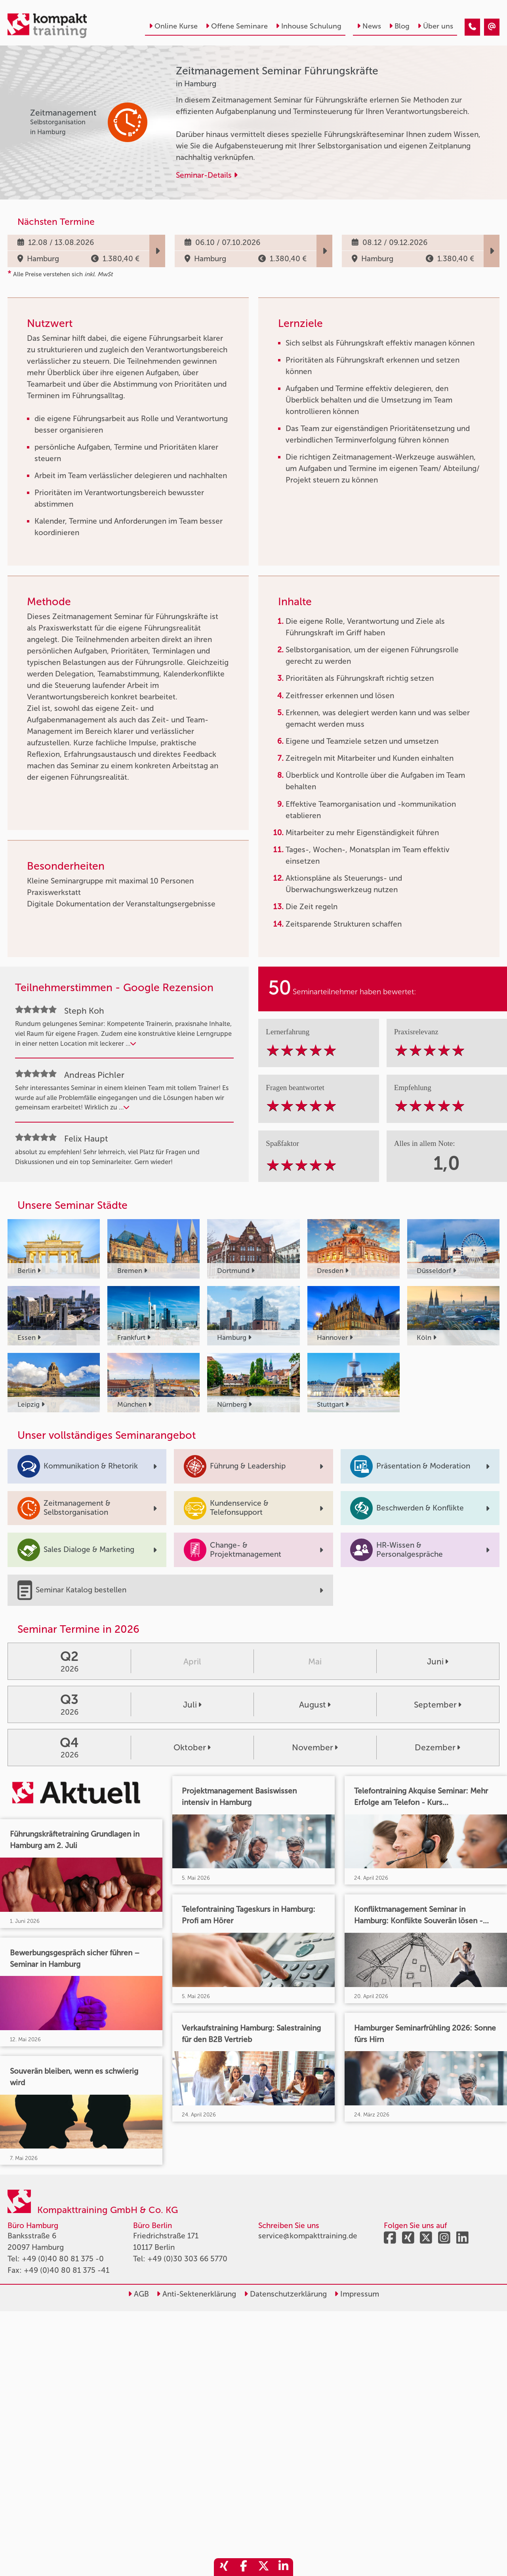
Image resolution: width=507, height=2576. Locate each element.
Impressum (356, 2294)
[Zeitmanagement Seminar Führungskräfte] (472, 27)
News (369, 26)
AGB (138, 2294)
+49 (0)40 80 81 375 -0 (63, 2258)
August (315, 1705)
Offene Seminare (237, 26)
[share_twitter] (263, 2567)
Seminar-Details (207, 175)
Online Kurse (173, 26)
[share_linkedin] (283, 2567)
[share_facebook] (244, 2567)
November (315, 1747)
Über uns (435, 26)
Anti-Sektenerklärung (196, 2294)
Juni (437, 1661)
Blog (399, 26)
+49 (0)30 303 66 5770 (187, 2258)
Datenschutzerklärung (285, 2294)
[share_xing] (224, 2567)
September (437, 1705)
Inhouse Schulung (308, 26)
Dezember (437, 1747)
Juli (192, 1705)
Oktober (192, 1747)
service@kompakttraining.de (307, 2235)
